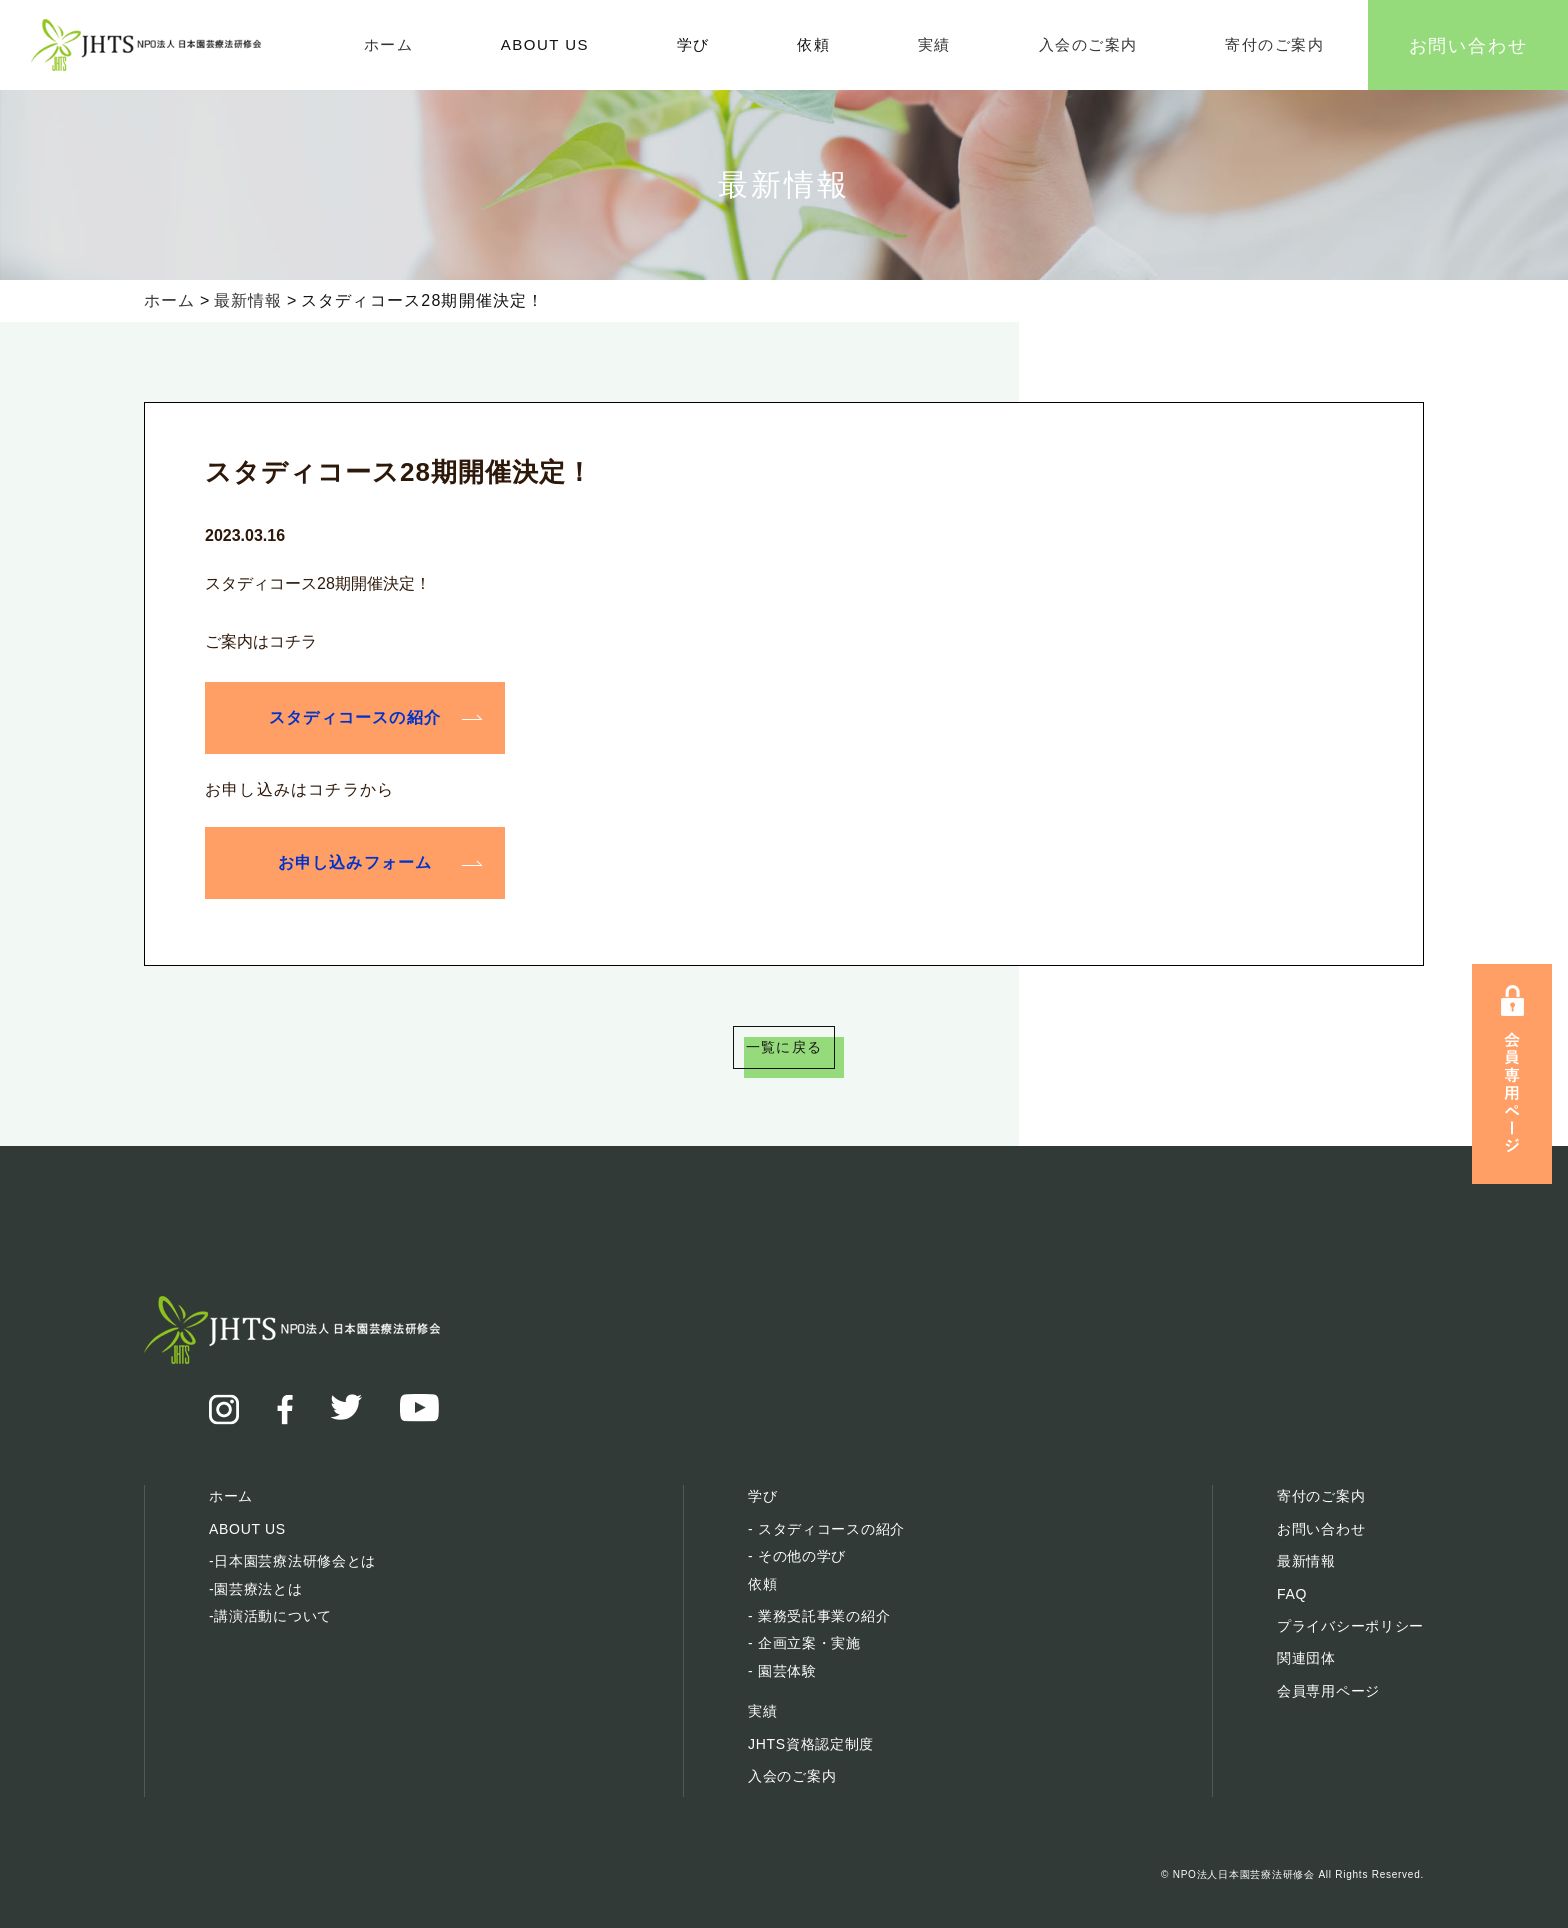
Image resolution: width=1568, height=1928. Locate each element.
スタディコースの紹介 (355, 716)
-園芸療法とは (256, 1589)
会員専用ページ (1328, 1691)
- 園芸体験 (782, 1671)
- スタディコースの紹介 (826, 1529)
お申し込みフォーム (355, 861)
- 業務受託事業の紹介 (819, 1616)
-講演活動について (270, 1616)
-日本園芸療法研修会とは (292, 1561)
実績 (934, 44)
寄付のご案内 (1274, 44)
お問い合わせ (1468, 44)
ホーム (389, 44)
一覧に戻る (784, 1048)
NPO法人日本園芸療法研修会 (1244, 1874)
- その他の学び (797, 1556)
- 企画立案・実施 (804, 1643)
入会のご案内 (1088, 44)
